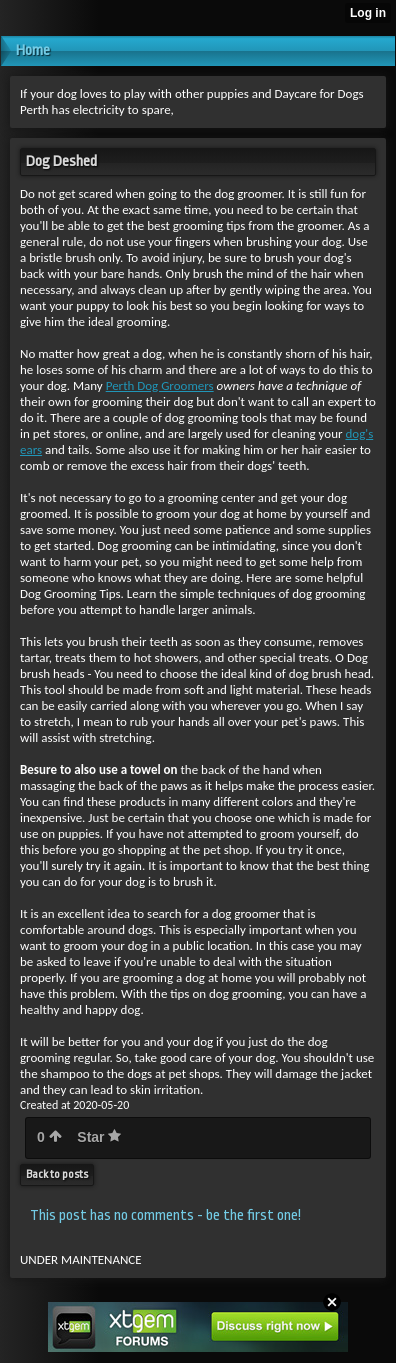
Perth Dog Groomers (160, 385)
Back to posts (57, 1174)
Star (99, 1137)
